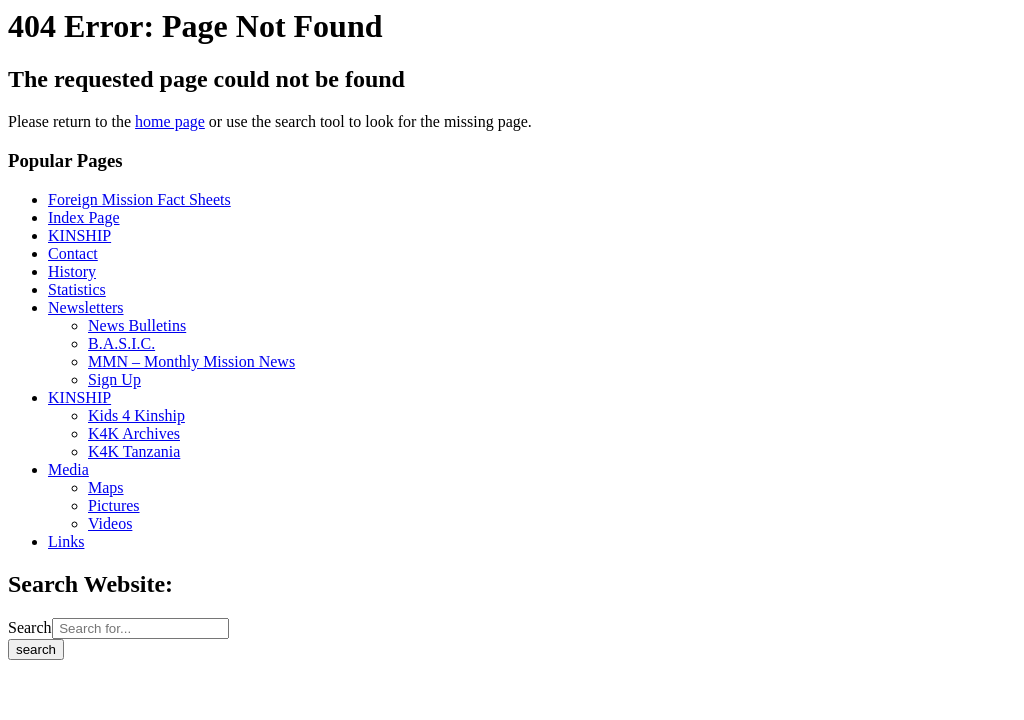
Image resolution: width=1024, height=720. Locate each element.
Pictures (114, 505)
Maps (106, 487)
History (72, 271)
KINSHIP (79, 235)
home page (170, 121)
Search (30, 627)
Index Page (84, 217)
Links (66, 541)
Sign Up (114, 379)
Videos (110, 523)
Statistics (77, 289)
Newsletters (86, 307)
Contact (73, 253)
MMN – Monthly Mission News (191, 361)
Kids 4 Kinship (136, 415)
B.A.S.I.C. (121, 343)
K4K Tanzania (134, 451)
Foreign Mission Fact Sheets (139, 199)
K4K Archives (134, 433)
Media (68, 469)
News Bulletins (137, 325)
